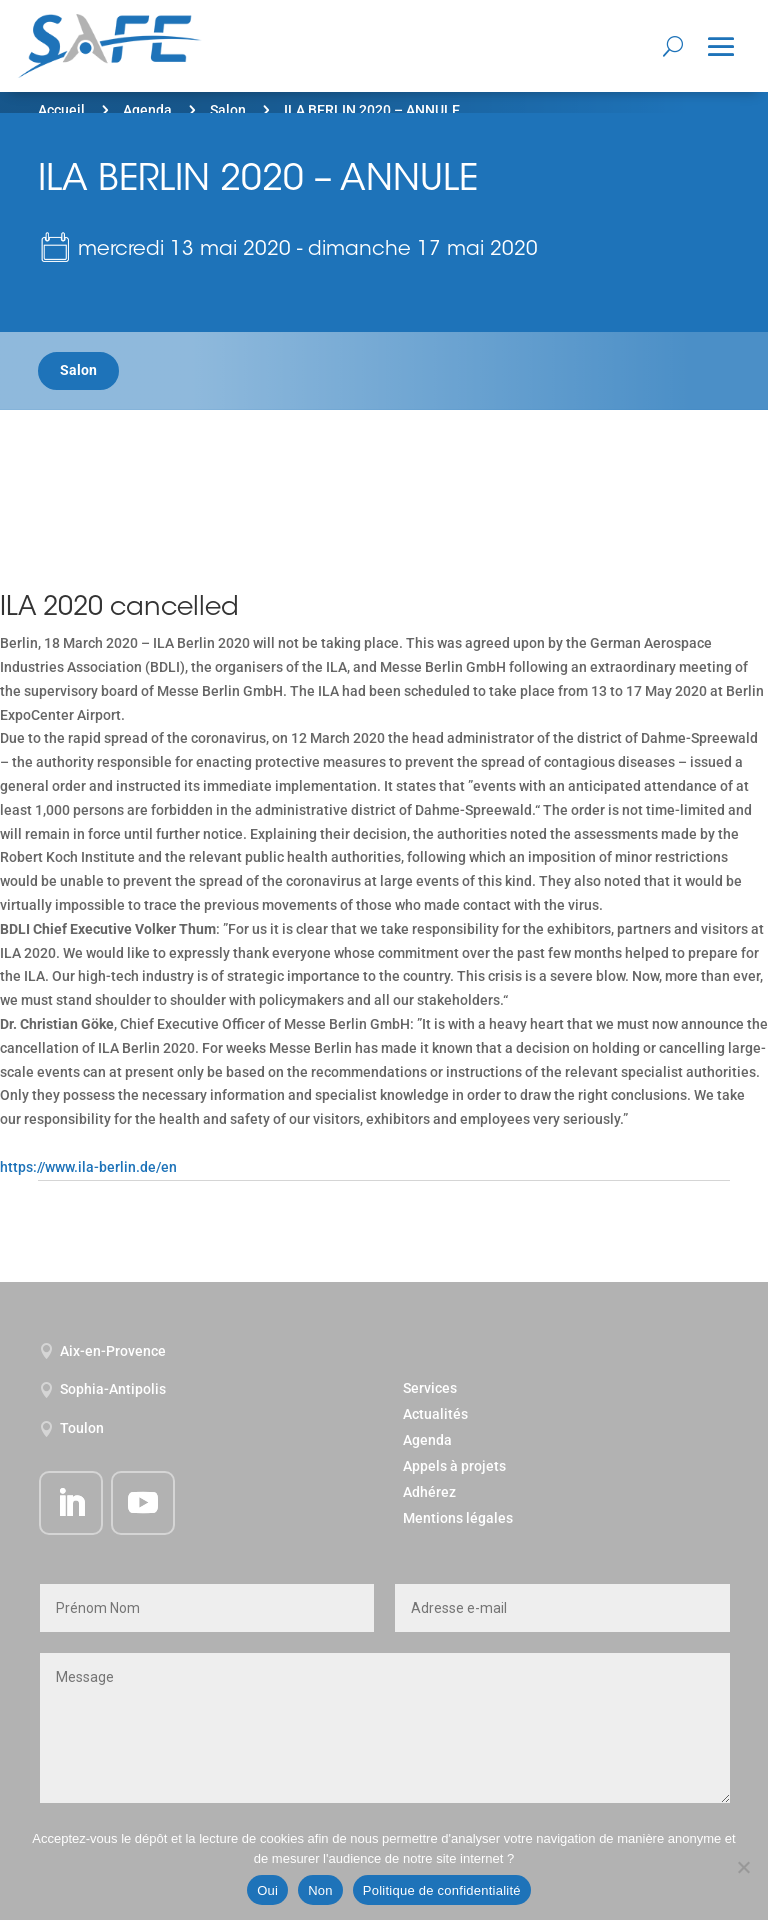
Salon (228, 110)
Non (320, 1890)
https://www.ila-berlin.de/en (88, 1167)
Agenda (147, 110)
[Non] (743, 1867)
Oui (267, 1890)
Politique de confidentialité (442, 1890)
